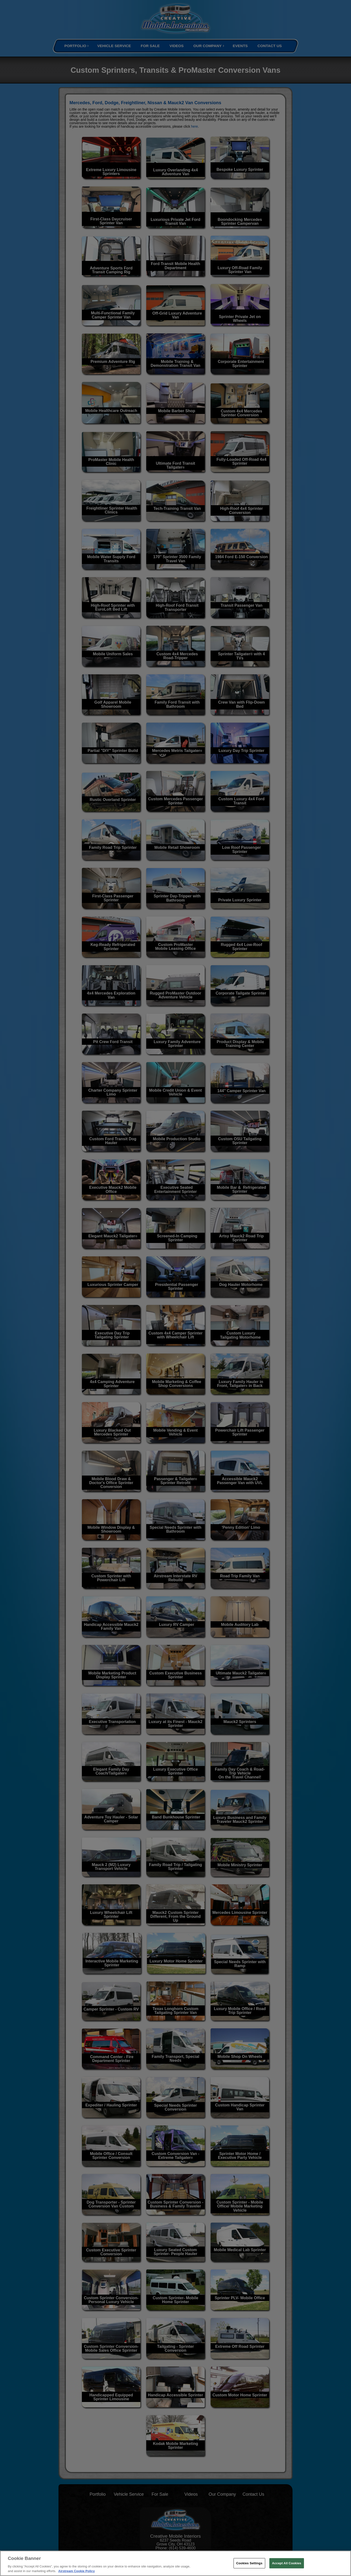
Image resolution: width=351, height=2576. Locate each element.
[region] (175, 2563)
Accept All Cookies (286, 2563)
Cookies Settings (249, 2563)
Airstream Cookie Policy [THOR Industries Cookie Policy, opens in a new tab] (76, 2571)
